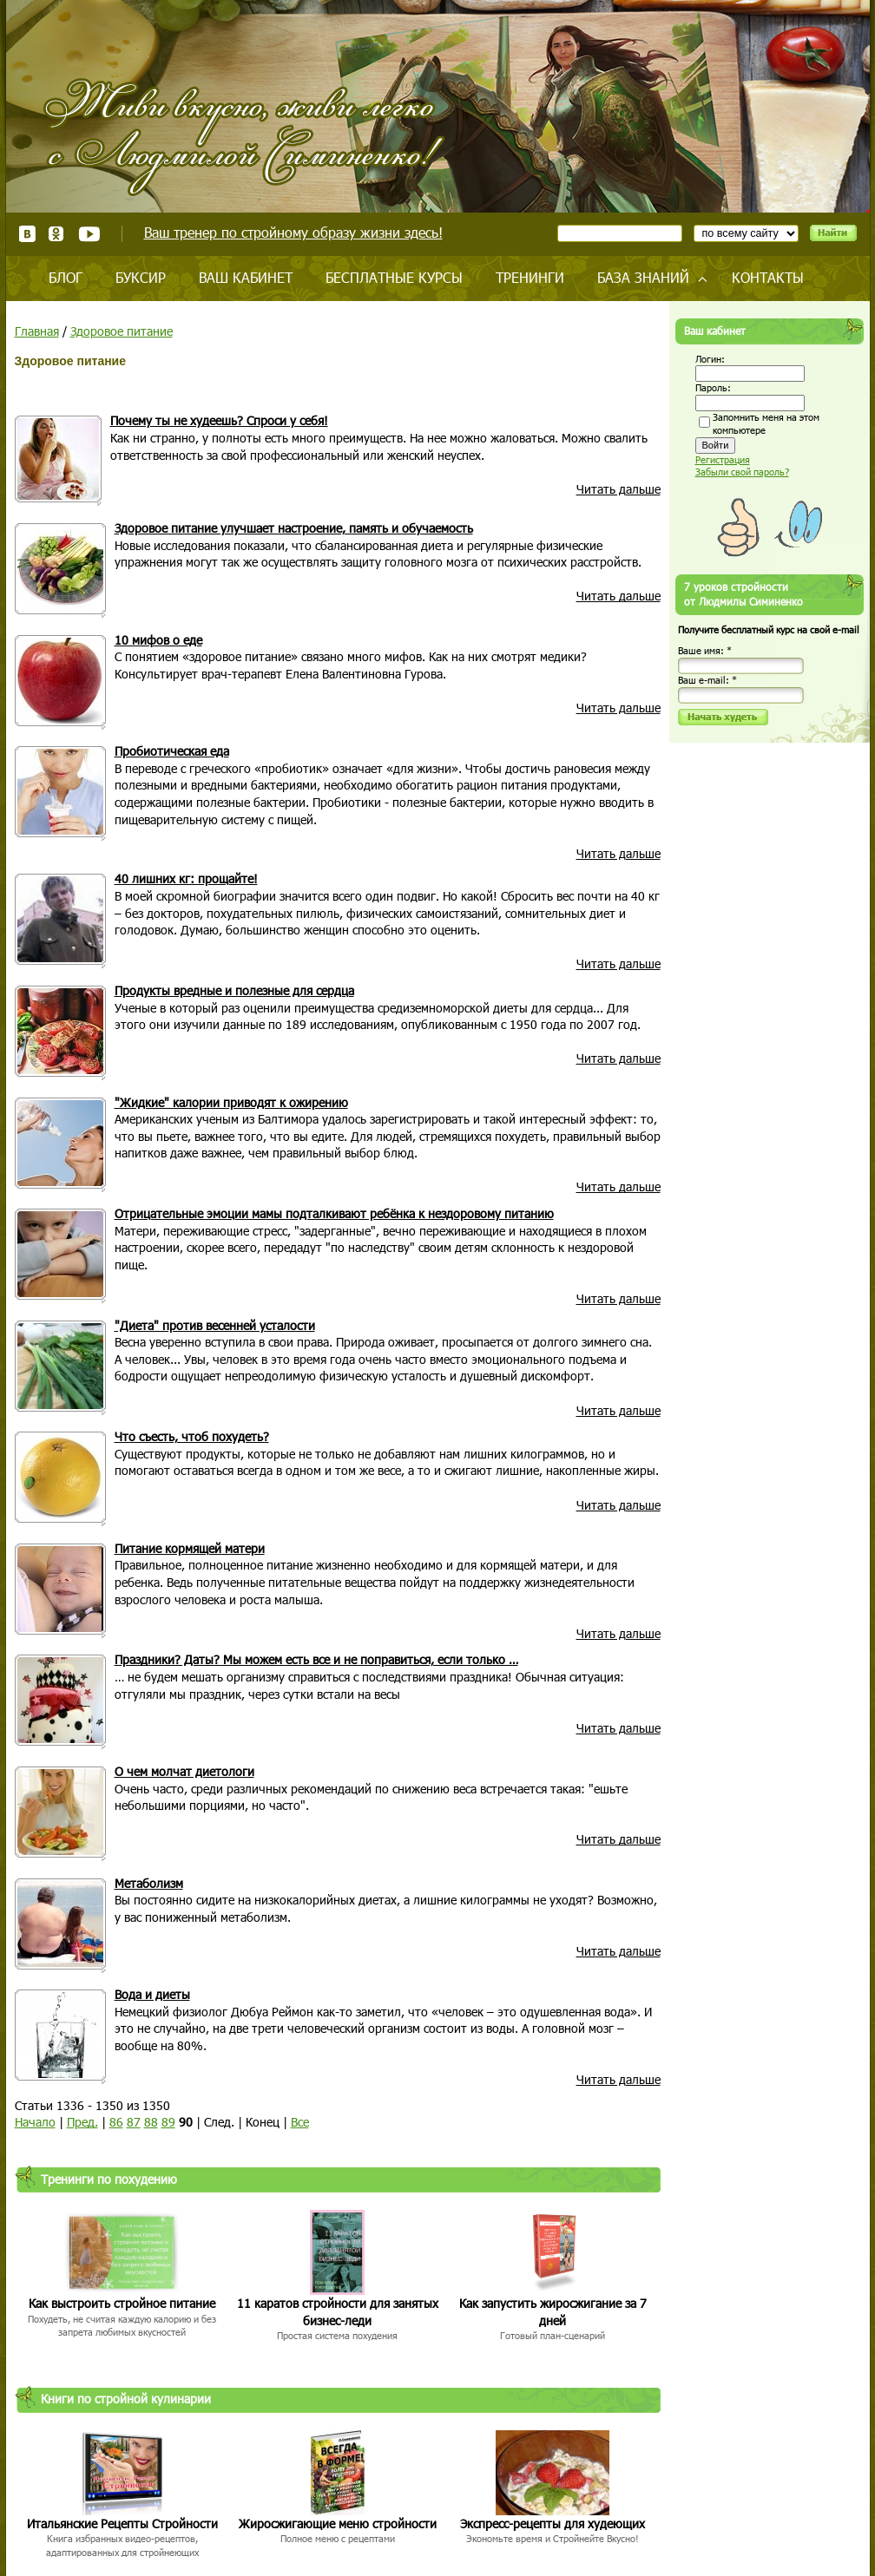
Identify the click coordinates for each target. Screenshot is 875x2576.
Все (300, 2122)
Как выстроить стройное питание (122, 2303)
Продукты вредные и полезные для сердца (234, 990)
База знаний (643, 277)
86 (116, 2122)
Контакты (768, 277)
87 (134, 2122)
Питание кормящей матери (190, 1548)
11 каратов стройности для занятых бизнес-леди (337, 2312)
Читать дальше (618, 489)
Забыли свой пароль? (742, 471)
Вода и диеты (152, 1994)
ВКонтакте (27, 234)
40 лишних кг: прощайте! (186, 878)
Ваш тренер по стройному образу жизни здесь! (293, 232)
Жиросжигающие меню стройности (338, 2523)
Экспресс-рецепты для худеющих (552, 2523)
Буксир (140, 277)
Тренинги (530, 277)
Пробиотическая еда (172, 751)
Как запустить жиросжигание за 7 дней (553, 2312)
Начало (35, 2122)
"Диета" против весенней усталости (215, 1325)
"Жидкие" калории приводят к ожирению (231, 1102)
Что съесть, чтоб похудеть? (192, 1436)
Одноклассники (57, 234)
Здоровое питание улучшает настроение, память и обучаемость (294, 528)
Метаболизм (149, 1883)
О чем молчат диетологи (184, 1771)
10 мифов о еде (158, 640)
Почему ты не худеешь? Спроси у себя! (219, 420)
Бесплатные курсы (394, 277)
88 (151, 2122)
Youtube (89, 234)
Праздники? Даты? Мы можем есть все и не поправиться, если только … (316, 1659)
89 (168, 2122)
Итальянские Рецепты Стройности (122, 2523)
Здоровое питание (121, 331)
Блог (65, 277)
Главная (37, 331)
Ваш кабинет (246, 277)
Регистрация (722, 459)
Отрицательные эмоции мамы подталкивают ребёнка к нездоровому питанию (334, 1213)
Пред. (82, 2122)
